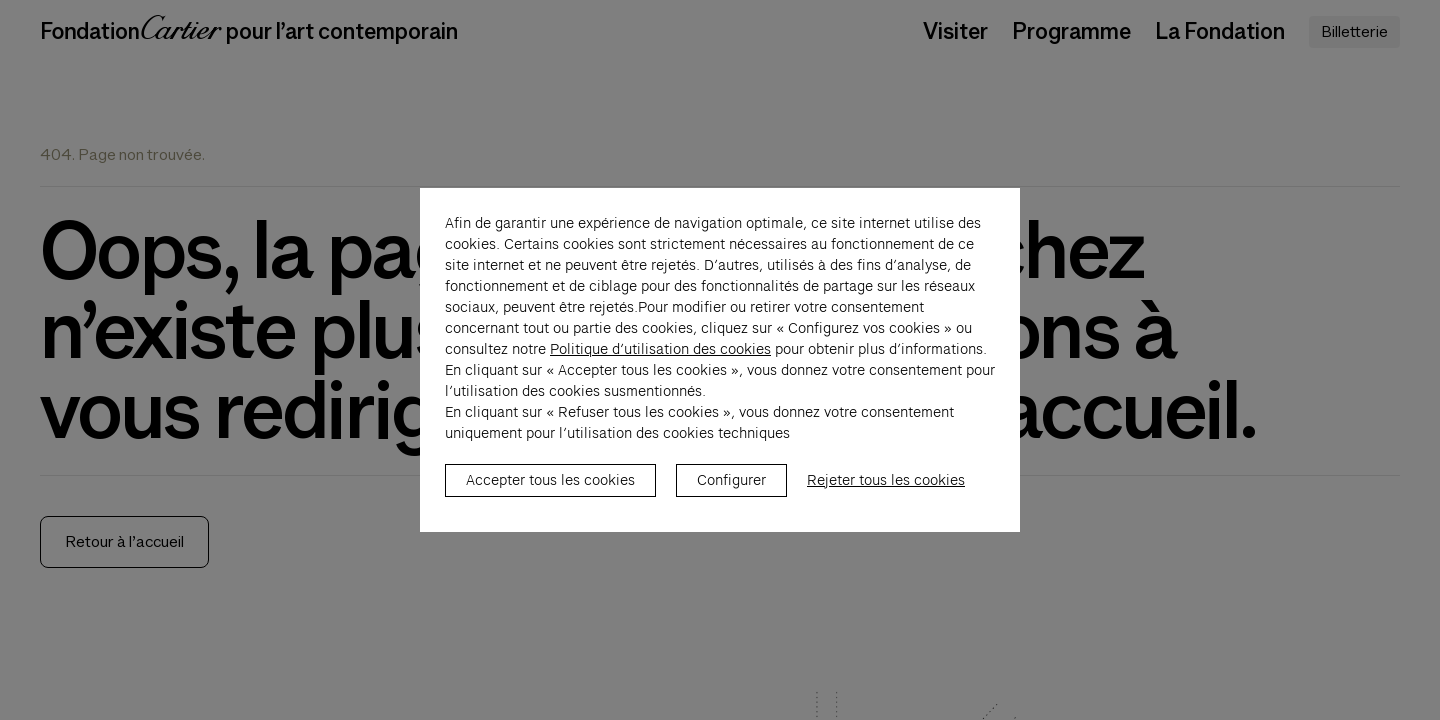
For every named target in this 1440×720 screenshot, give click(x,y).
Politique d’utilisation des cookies (660, 360)
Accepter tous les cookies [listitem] (550, 491)
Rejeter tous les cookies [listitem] (886, 491)
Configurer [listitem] (731, 491)
